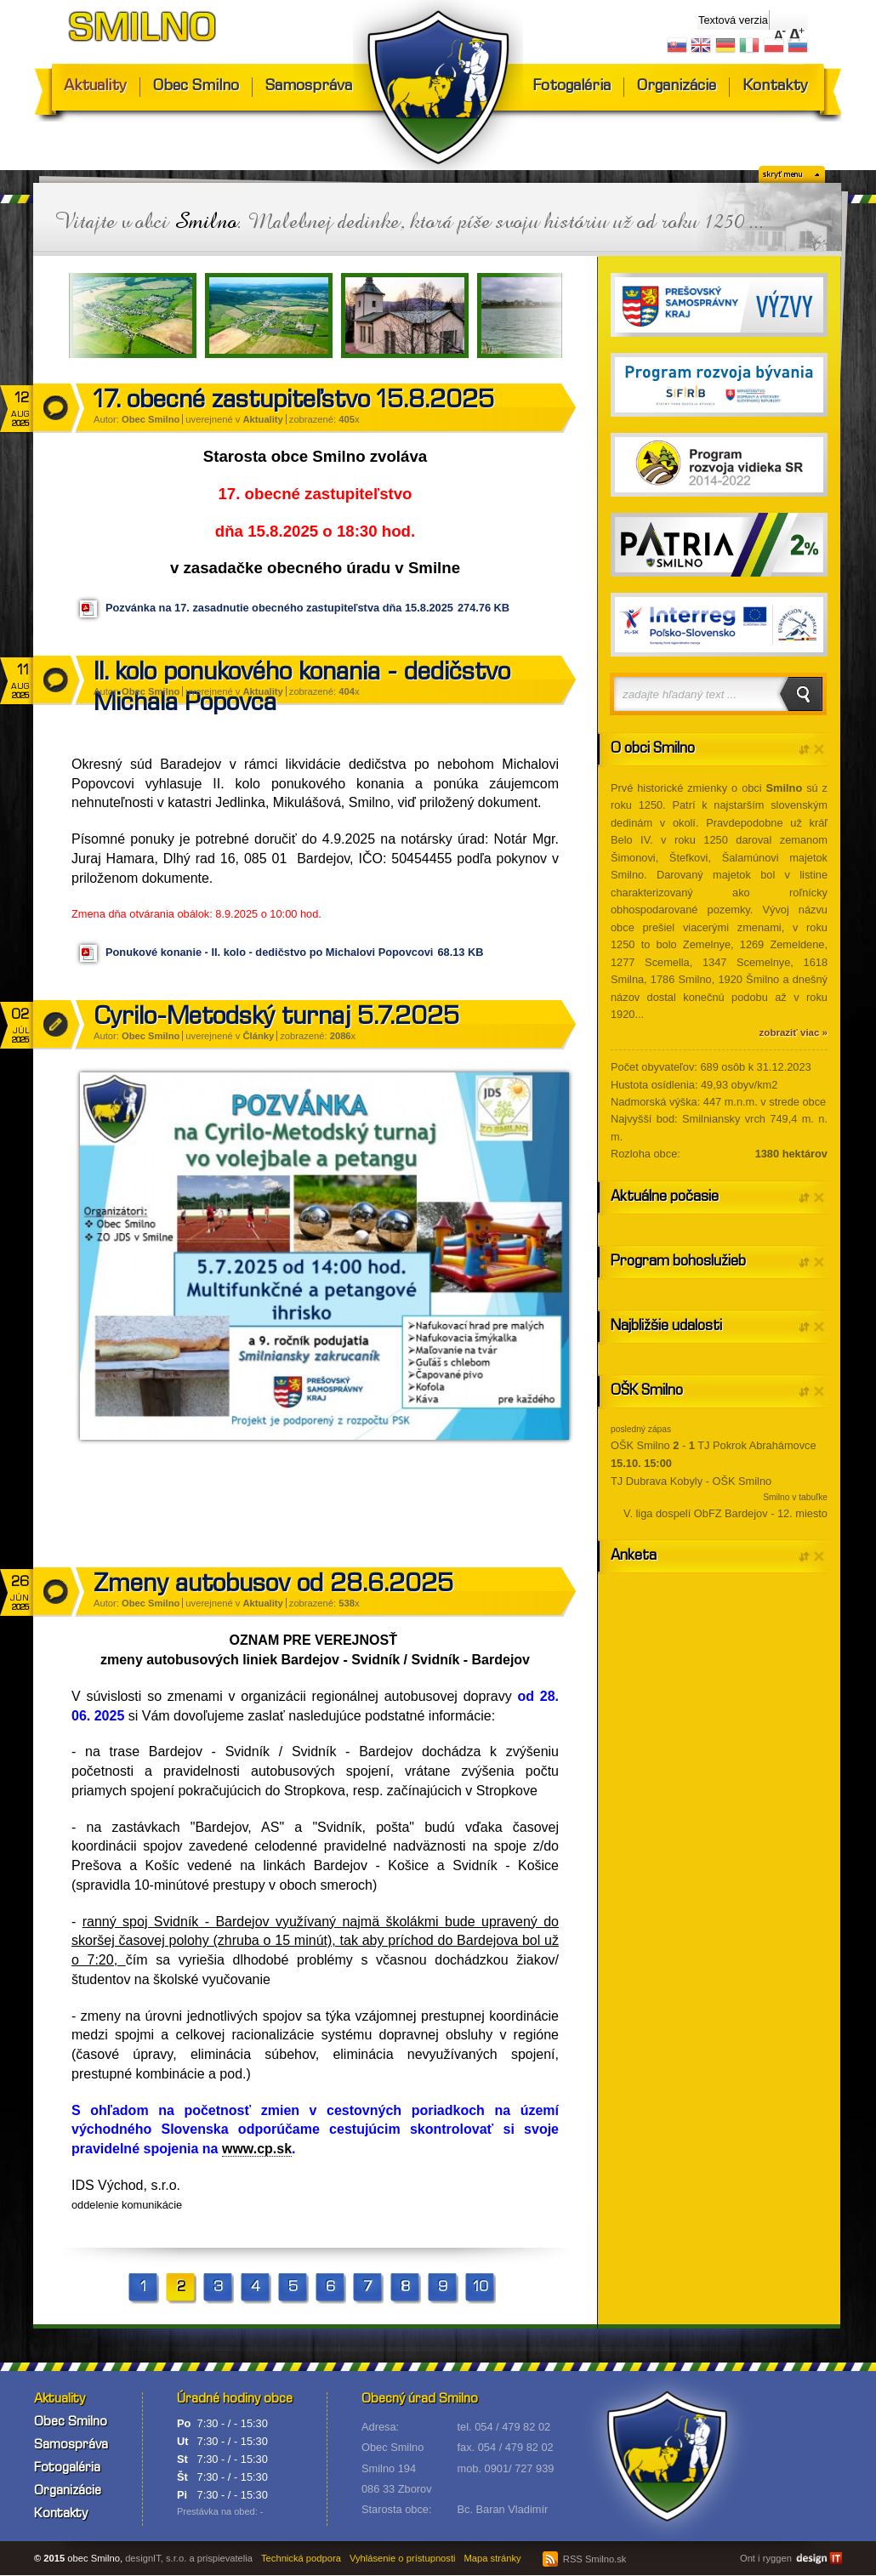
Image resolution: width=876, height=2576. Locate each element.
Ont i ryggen (766, 2558)
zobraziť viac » (793, 1032)
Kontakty (775, 87)
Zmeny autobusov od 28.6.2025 (273, 1586)
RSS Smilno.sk (585, 2559)
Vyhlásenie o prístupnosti (403, 2558)
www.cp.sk (257, 2148)
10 (480, 2288)
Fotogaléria (571, 87)
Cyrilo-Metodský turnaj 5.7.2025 (276, 1019)
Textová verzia (733, 20)
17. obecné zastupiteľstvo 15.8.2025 (294, 402)
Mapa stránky (492, 2558)
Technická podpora (301, 2558)
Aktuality (95, 87)
